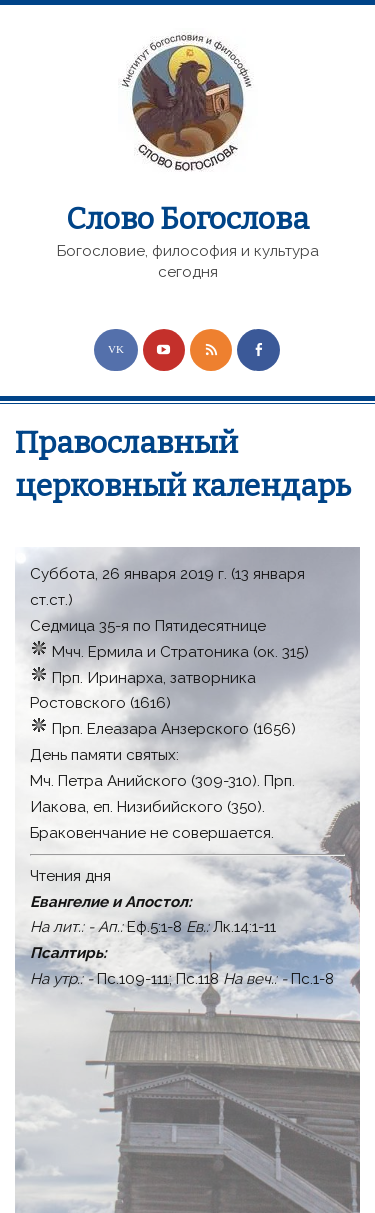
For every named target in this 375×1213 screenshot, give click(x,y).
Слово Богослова (187, 219)
